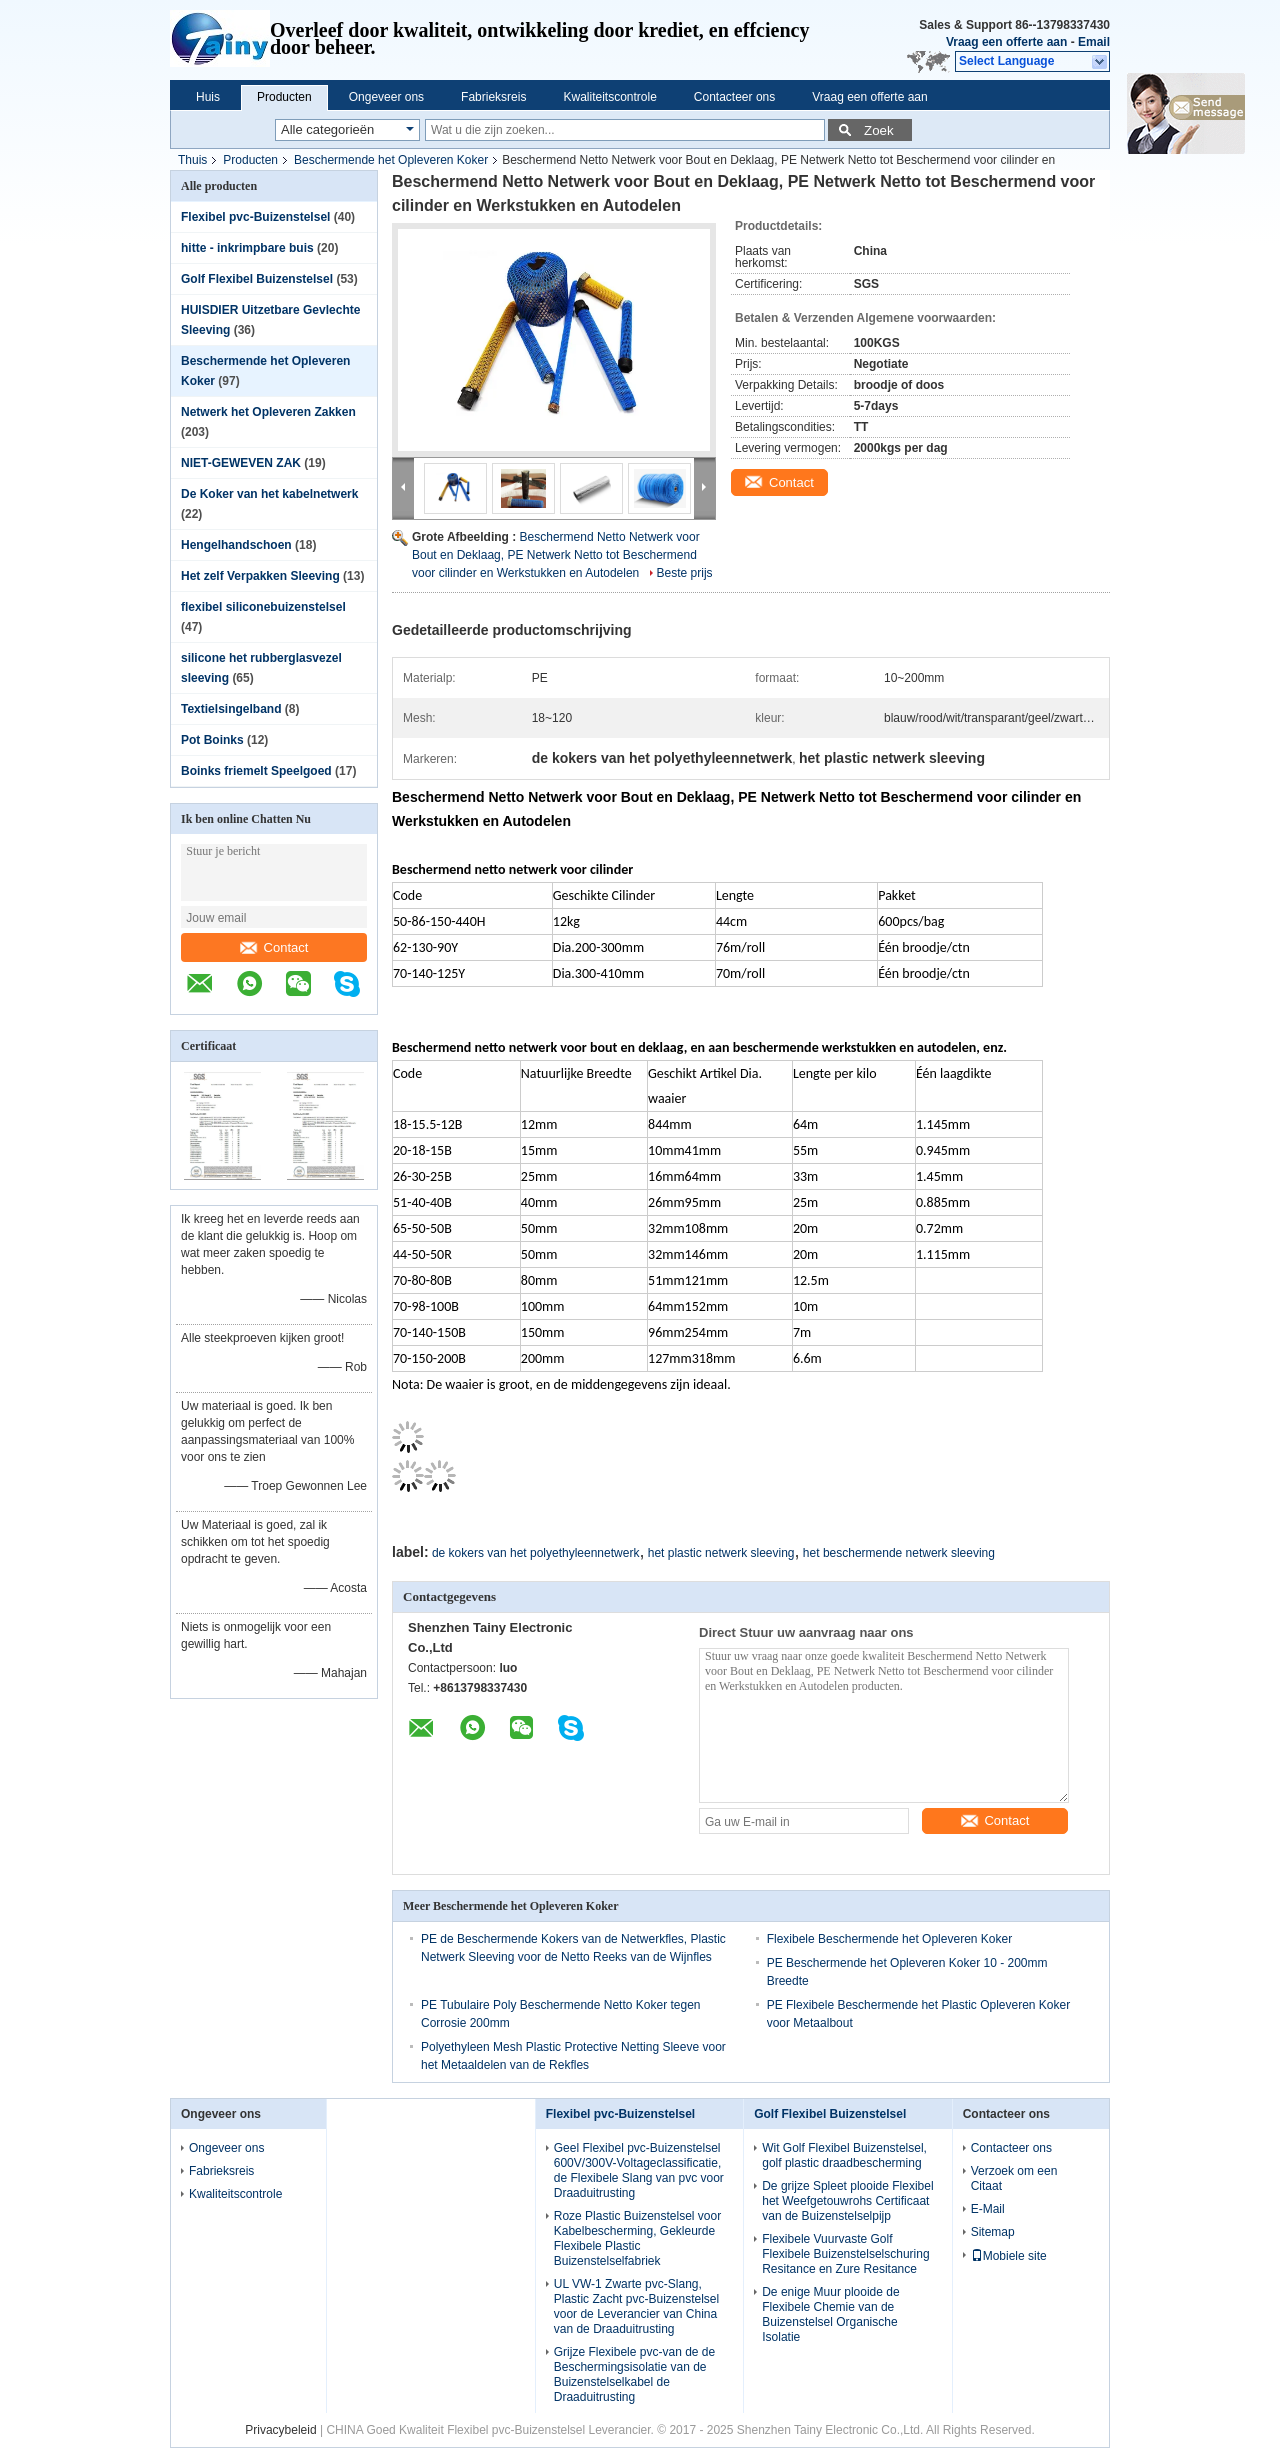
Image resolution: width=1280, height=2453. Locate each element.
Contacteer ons (734, 97)
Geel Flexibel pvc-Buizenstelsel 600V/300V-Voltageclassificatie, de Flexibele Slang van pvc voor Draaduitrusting (639, 2170)
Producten (284, 97)
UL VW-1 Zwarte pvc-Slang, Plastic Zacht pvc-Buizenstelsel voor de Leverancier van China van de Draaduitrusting (636, 2306)
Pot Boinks (212, 740)
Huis (208, 97)
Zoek (879, 130)
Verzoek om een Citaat (1014, 2178)
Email (1094, 42)
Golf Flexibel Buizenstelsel (257, 279)
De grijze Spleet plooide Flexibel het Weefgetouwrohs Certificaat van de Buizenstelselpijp (847, 2201)
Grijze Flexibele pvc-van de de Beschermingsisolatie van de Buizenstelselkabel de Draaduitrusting (634, 2374)
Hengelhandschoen (236, 545)
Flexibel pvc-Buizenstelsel (255, 217)
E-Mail (988, 2209)
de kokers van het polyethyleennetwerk (535, 1553)
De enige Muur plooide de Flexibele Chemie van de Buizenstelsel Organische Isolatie (830, 2314)
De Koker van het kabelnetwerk (269, 494)
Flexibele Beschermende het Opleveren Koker (889, 1939)
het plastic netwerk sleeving (721, 1553)
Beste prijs (685, 573)
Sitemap (993, 2232)
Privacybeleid (280, 2430)
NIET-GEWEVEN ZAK (241, 463)
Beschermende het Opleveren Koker (391, 160)
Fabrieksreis (493, 97)
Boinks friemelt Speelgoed (256, 771)
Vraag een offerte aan (1006, 42)
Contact (274, 947)
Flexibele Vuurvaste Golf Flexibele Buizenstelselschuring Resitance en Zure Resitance (845, 2254)
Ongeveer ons (386, 97)
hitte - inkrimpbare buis (247, 248)
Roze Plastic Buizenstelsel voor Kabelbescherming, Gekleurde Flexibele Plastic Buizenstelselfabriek (637, 2238)
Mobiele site (1009, 2256)
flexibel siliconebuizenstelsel (263, 607)
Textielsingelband (231, 709)
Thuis (192, 160)
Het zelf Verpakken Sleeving (260, 576)
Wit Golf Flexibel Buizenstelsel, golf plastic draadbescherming (844, 2155)
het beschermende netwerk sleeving (899, 1553)
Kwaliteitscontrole (609, 97)
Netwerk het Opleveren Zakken (268, 412)
